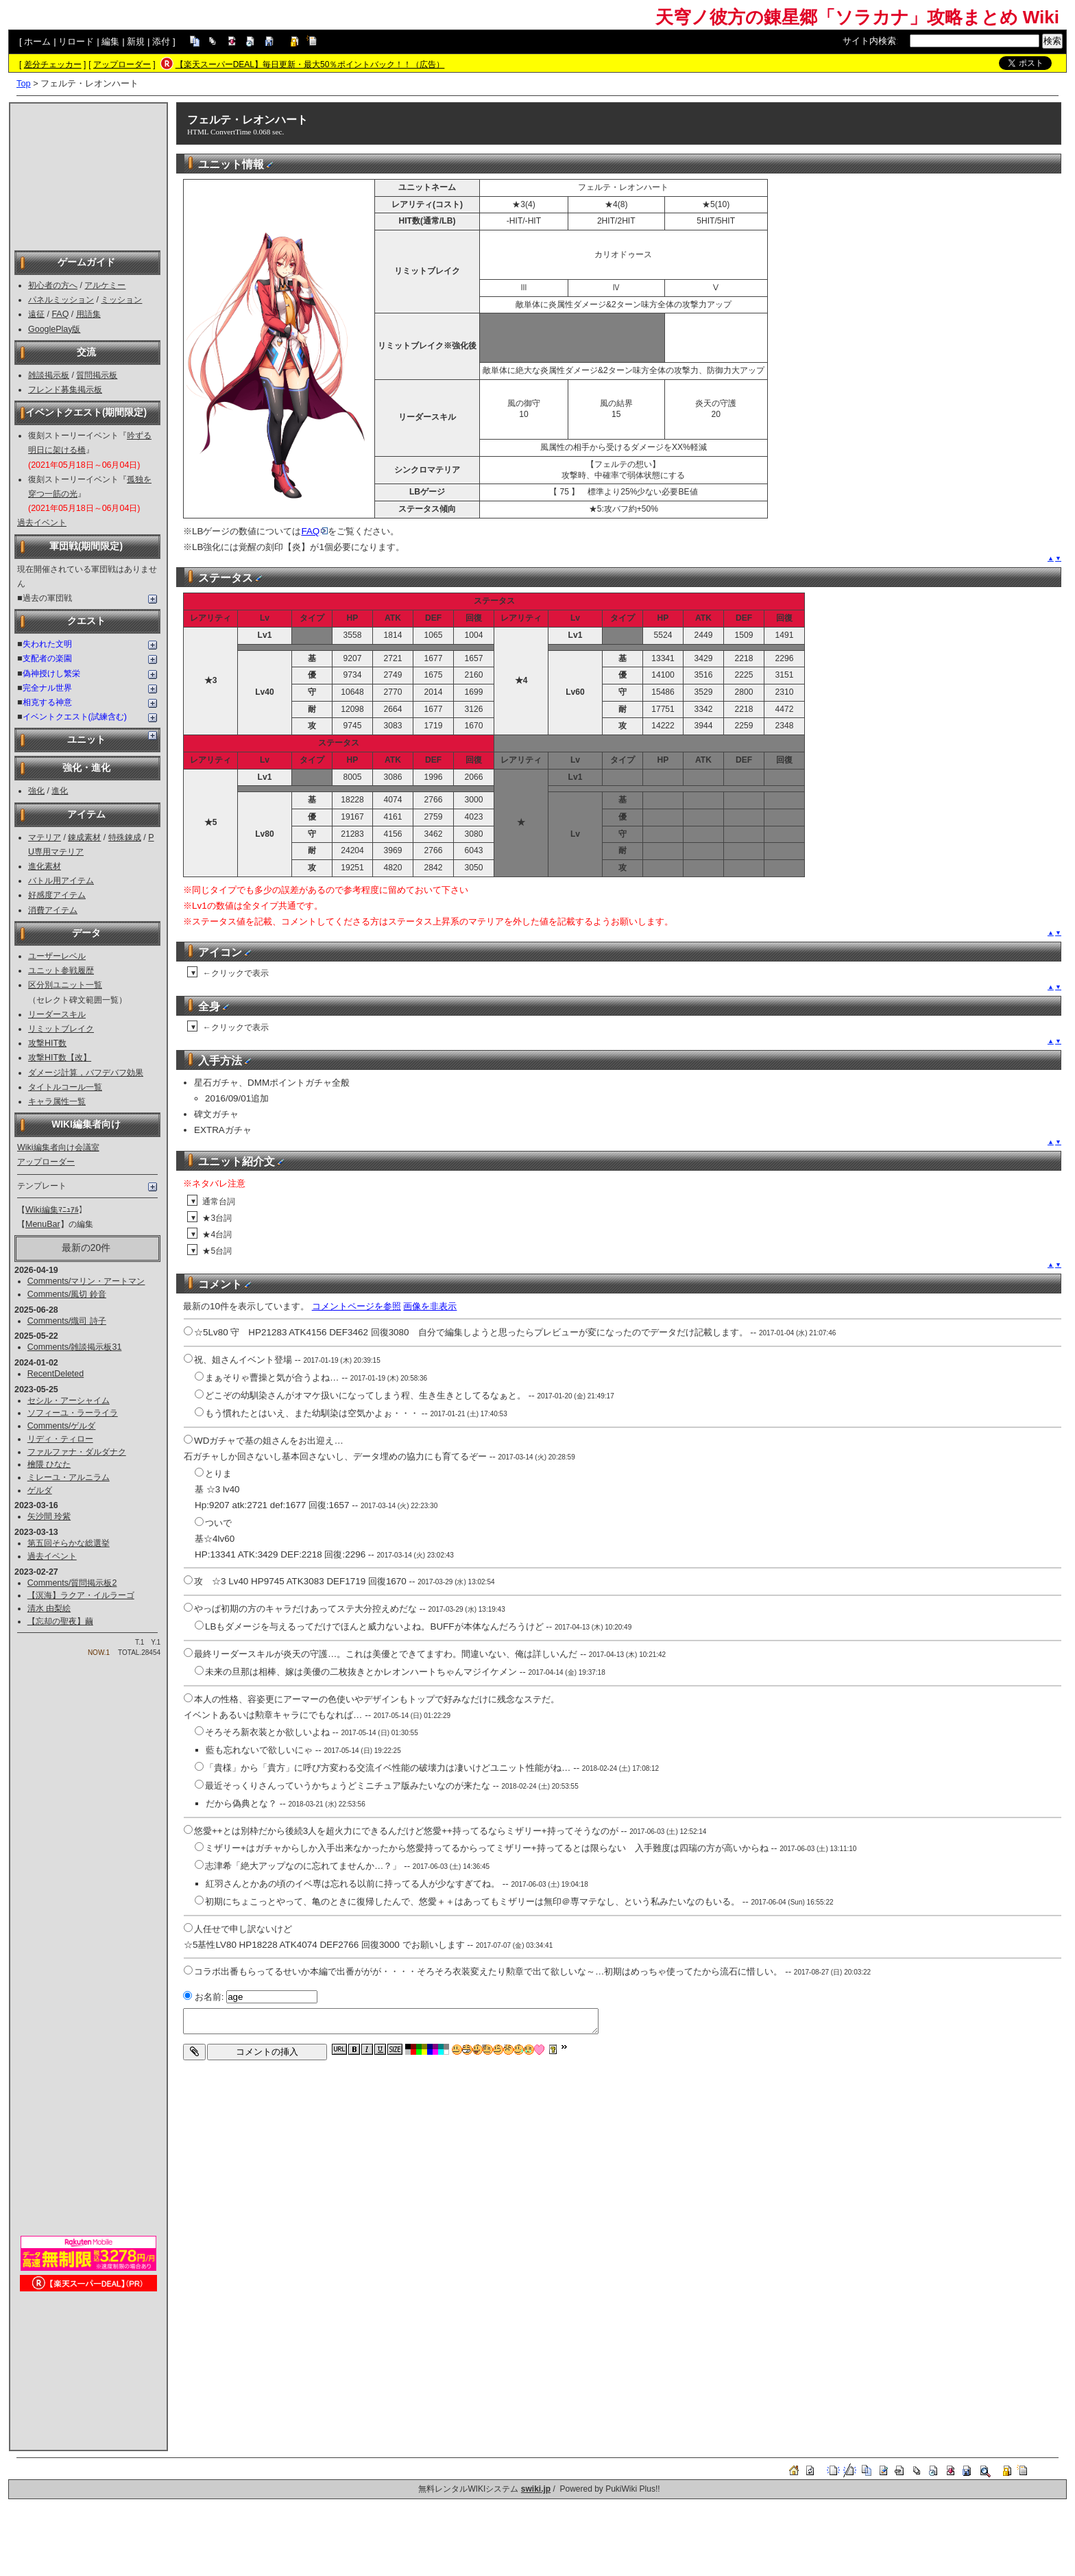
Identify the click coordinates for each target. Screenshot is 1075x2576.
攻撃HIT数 (47, 1043)
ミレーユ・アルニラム (68, 1477)
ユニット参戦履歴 (61, 970)
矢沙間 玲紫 (49, 1516)
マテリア (44, 837)
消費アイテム (52, 910)
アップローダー (122, 64)
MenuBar (42, 1224)
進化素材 (44, 866)
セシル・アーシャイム (68, 1400)
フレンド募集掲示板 (65, 389)
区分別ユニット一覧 (65, 985)
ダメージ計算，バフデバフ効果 (85, 1072)
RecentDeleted (55, 1374)
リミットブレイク (61, 1029)
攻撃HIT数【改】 (59, 1057)
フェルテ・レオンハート (247, 120)
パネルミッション (61, 300)
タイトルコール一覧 (65, 1087)
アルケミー (104, 285)
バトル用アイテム (61, 880)
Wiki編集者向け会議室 (58, 1147)
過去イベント (42, 522)
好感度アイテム (57, 895)
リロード (76, 41)
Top (23, 83)
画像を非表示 (430, 1306)
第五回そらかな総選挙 (68, 1543)
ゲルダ (39, 1490)
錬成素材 (84, 837)
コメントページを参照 (356, 1306)
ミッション (121, 300)
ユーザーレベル (57, 956)
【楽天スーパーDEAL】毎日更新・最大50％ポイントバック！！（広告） (310, 64)
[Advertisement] (88, 175)
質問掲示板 (96, 375)
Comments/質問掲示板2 (72, 1583)
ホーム (37, 41)
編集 (110, 41)
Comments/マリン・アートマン (86, 1281)
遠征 (36, 314)
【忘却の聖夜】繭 (60, 1621)
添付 (161, 41)
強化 (36, 791)
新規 (136, 41)
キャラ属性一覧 (57, 1101)
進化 (59, 791)
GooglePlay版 (54, 329)
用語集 (88, 314)
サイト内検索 (869, 41)
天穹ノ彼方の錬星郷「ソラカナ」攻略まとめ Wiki (857, 17)
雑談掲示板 (48, 375)
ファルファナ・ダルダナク (76, 1452)
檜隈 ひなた (49, 1464)
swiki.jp (536, 2489)
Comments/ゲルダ (61, 1426)
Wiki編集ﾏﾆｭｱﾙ (52, 1210)
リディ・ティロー (60, 1439)
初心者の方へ (52, 285)
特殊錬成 (124, 837)
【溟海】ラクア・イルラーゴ (80, 1595)
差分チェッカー (53, 64)
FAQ (60, 314)
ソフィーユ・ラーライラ (72, 1413)
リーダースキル (57, 1014)
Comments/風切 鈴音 (66, 1294)
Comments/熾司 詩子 (66, 1321)
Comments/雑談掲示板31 (74, 1347)
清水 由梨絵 (49, 1608)
